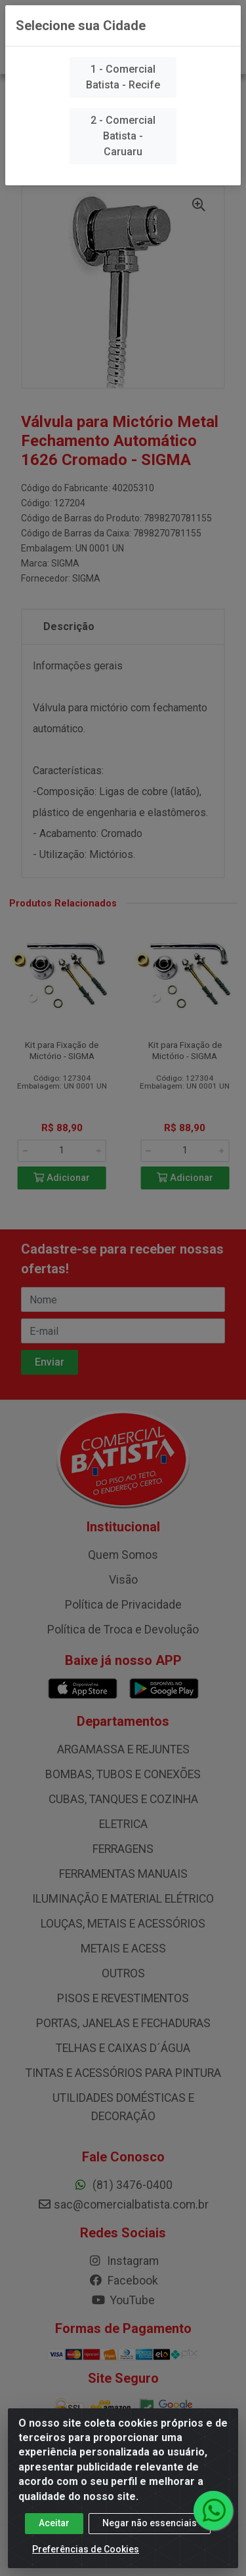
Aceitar (54, 2532)
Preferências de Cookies (85, 2558)
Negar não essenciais (149, 2532)
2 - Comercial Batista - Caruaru (123, 136)
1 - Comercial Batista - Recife (123, 77)
